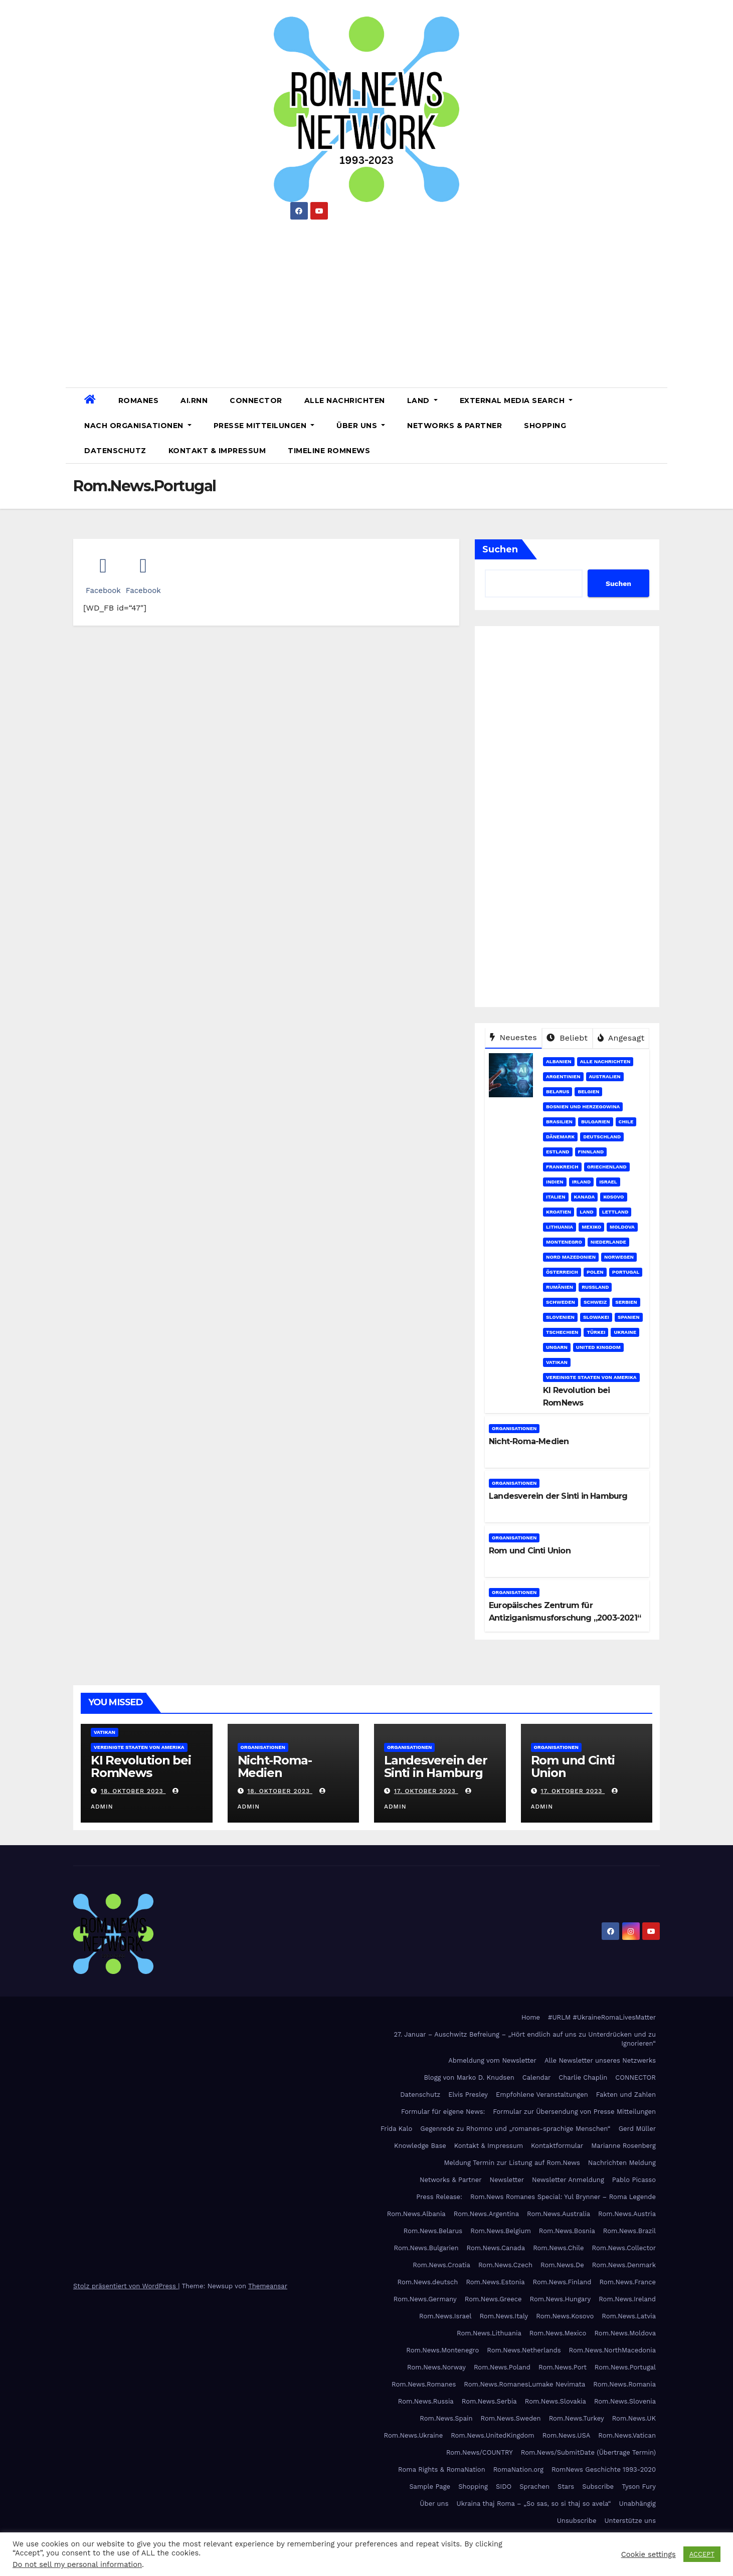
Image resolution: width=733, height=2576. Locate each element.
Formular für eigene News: (443, 2111)
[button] (656, 425)
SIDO (503, 2486)
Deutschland (602, 1136)
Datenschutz (115, 450)
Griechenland (607, 1166)
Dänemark (560, 1136)
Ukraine (625, 1332)
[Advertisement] (366, 300)
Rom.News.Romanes (424, 2384)
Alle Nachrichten (344, 400)
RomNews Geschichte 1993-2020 (604, 2469)
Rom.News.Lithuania (489, 2333)
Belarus (557, 1091)
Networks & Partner (454, 425)
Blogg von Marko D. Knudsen (469, 2077)
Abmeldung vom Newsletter (492, 2060)
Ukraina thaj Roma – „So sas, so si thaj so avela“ (534, 2503)
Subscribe (598, 2486)
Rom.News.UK (634, 2418)
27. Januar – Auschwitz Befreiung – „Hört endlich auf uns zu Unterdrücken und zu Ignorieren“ (525, 2039)
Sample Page (429, 2486)
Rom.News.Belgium (500, 2231)
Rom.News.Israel (445, 2316)
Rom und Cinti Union (530, 1550)
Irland (581, 1181)
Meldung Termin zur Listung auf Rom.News (512, 2162)
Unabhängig (637, 2503)
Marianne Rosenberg (623, 2145)
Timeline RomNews (329, 450)
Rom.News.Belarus (433, 2231)
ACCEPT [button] (701, 2554)
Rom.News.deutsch (427, 2282)
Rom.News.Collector (624, 2248)
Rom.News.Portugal (625, 2367)
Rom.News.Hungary (560, 2299)
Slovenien (560, 1317)
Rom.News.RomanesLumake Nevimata (524, 2384)
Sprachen (534, 2486)
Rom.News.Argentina (486, 2214)
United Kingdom (598, 1347)
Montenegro (564, 1242)
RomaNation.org (518, 2469)
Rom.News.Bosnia (567, 2231)
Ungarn (557, 1347)
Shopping (545, 425)
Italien (556, 1197)
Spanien (629, 1317)
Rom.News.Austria (627, 2214)
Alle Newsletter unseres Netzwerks (600, 2060)
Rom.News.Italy (503, 2316)
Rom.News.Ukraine (413, 2435)
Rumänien (559, 1287)
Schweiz (595, 1302)
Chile (626, 1121)
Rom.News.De (562, 2265)
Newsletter (507, 2180)
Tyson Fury (639, 2486)
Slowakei (596, 1317)
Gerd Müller (637, 2128)
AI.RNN (194, 400)
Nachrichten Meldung (622, 2162)
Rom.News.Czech (505, 2265)
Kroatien (558, 1212)
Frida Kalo (396, 2128)
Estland (558, 1151)
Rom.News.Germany (425, 2299)
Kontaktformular (557, 2145)
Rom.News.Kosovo (565, 2316)
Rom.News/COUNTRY (479, 2452)
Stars (566, 2486)
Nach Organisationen (138, 425)
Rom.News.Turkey (576, 2418)
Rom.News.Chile (558, 2248)
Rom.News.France (627, 2282)
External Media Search (516, 400)
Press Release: (439, 2197)
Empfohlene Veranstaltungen (542, 2094)
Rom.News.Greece (493, 2299)
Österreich (562, 1272)
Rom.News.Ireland (627, 2299)
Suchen (500, 549)
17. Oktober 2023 (426, 1791)
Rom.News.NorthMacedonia (612, 2350)
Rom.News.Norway (436, 2367)
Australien (605, 1076)
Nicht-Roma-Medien (529, 1441)
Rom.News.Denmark (624, 2265)
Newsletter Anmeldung (568, 2180)
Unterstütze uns (630, 2520)
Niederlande (608, 1242)
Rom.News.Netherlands (524, 2350)
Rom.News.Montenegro (442, 2350)
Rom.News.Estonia (495, 2282)
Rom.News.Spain (446, 2418)
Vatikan (557, 1362)
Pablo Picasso (634, 2180)
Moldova (622, 1227)
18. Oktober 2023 (133, 1791)
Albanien (559, 1061)
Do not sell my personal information (77, 2564)
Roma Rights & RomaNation (441, 2469)
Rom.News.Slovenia (625, 2401)
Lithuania (559, 1227)
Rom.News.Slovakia (555, 2401)
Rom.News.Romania (624, 2384)
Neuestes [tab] (513, 1037)
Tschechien (562, 1332)
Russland (595, 1287)
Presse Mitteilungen (264, 425)
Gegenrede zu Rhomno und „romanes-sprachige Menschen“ (515, 2128)
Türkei (596, 1332)
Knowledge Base (420, 2145)
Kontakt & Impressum (217, 450)
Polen (595, 1272)
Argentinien (563, 1076)
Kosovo (613, 1197)
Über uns (360, 425)
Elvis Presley (468, 2094)
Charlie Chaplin (583, 2077)
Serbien (626, 1302)
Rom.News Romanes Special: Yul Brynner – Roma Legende (563, 2197)
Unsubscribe (577, 2520)
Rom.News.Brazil (629, 2231)
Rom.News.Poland (502, 2367)
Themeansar (267, 2286)
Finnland (591, 1151)
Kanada (584, 1197)
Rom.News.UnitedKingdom (492, 2435)
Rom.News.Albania (416, 2214)
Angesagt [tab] (621, 1038)
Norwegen (619, 1257)
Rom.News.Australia (558, 2214)
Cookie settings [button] (648, 2554)
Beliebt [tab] (567, 1038)
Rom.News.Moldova (625, 2333)
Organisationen (514, 1428)
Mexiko (591, 1227)
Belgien (588, 1091)
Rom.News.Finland (562, 2282)
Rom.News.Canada (495, 2248)
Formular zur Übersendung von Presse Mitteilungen (574, 2111)
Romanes (138, 400)
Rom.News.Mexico (558, 2333)
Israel (608, 1181)
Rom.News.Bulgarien (426, 2248)
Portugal (626, 1272)
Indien (555, 1181)
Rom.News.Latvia (629, 2316)
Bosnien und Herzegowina (583, 1106)
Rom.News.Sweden (511, 2418)
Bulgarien (595, 1121)
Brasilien (559, 1121)
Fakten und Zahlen (626, 2094)
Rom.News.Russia (426, 2401)
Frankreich (562, 1166)
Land (422, 400)
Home (530, 2017)
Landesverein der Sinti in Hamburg (558, 1496)
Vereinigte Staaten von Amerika (591, 1377)
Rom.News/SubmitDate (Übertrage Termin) (588, 2452)
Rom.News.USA (566, 2435)
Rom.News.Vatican (627, 2435)
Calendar (536, 2077)
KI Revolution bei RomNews (141, 1766)
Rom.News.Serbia (489, 2401)
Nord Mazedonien (571, 1257)
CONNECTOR (256, 400)
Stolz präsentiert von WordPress (125, 2286)
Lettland (615, 1212)
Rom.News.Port (562, 2367)
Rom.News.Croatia (441, 2265)
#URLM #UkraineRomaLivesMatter (602, 2017)
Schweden (560, 1302)
